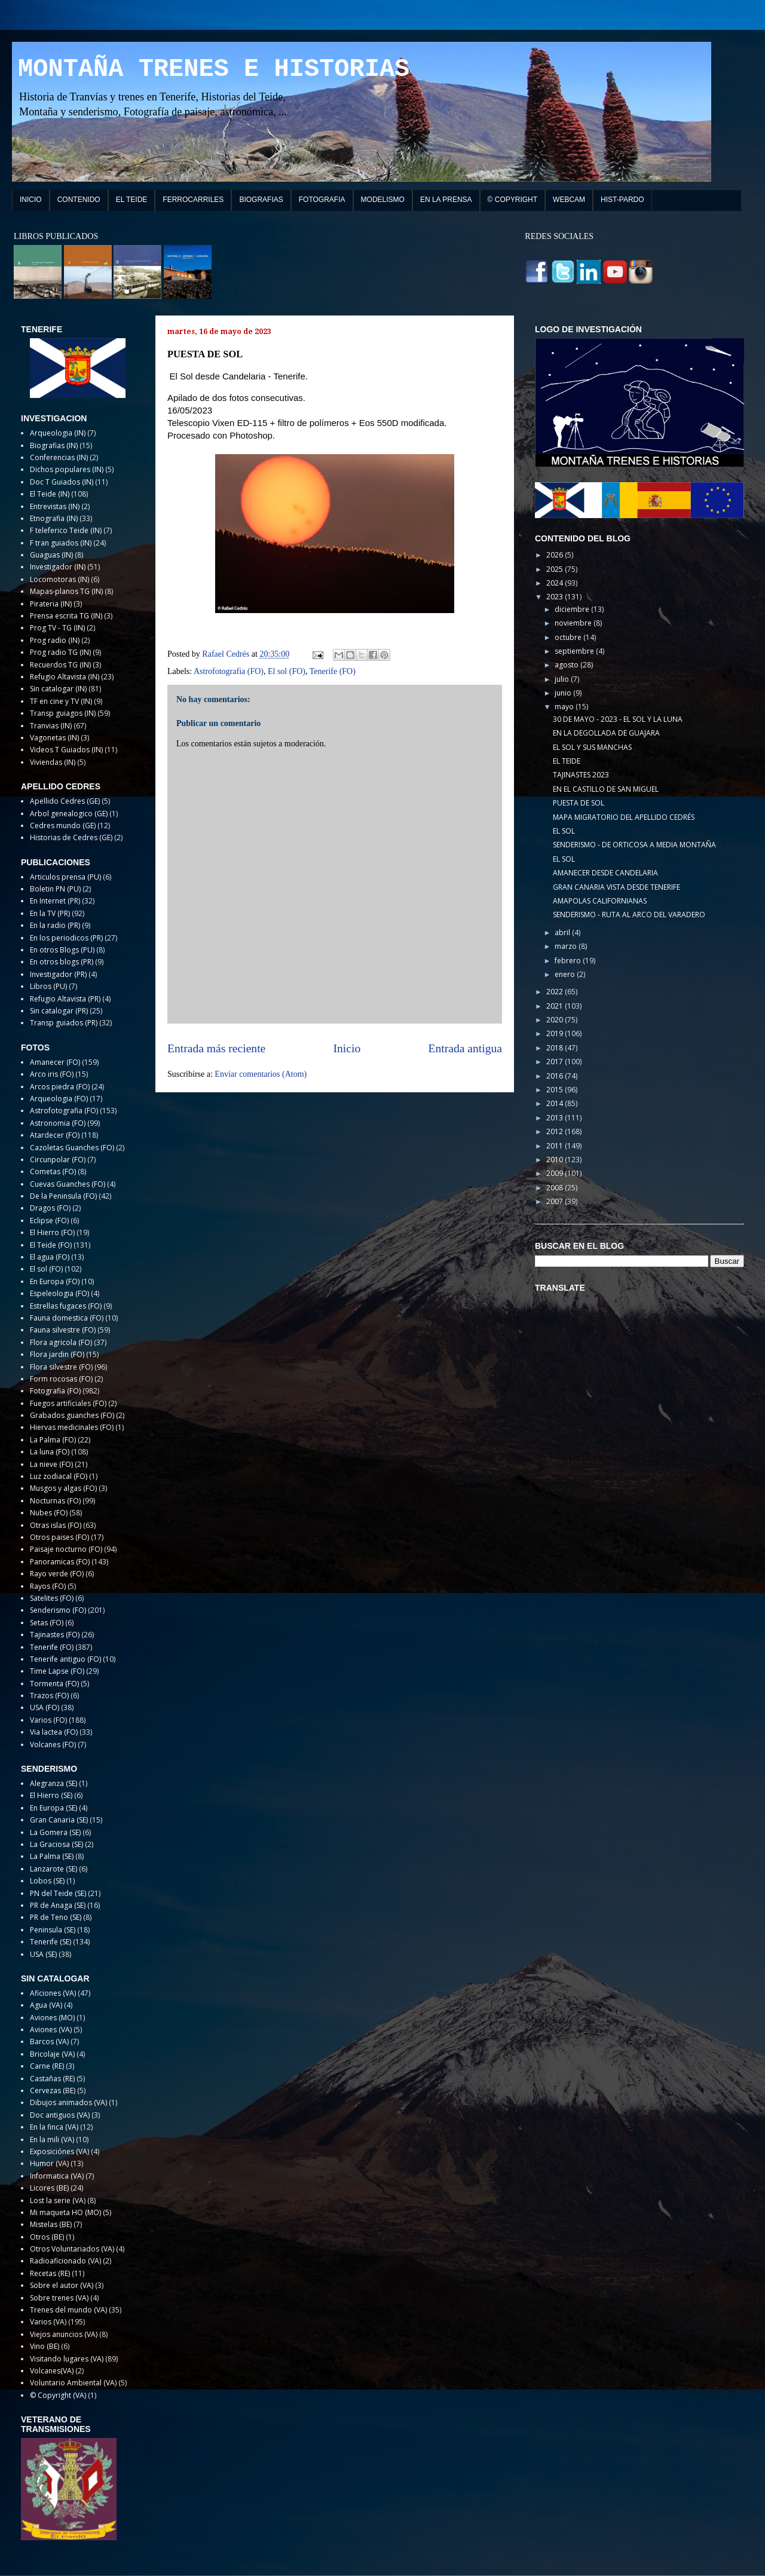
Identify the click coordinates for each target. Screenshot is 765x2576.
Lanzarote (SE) (53, 1869)
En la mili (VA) (52, 2139)
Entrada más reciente (216, 1048)
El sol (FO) (286, 671)
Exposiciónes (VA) (59, 2151)
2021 (555, 1006)
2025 (555, 569)
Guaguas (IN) (51, 555)
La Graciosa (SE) (56, 1844)
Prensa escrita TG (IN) (66, 616)
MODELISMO (383, 199)
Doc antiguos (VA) (60, 2115)
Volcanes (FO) (53, 1744)
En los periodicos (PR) (66, 938)
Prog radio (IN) (54, 640)
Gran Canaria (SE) (59, 1820)
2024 (555, 583)
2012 (555, 1131)
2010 (555, 1159)
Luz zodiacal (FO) (58, 1476)
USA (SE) (43, 1954)
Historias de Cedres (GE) (71, 837)
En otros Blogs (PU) (62, 950)
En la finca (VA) (54, 2127)
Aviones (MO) (52, 2018)
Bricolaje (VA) (52, 2054)
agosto (567, 665)
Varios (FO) (48, 1720)
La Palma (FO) (53, 1440)
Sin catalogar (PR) (59, 1011)
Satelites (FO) (52, 1598)
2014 (555, 1103)
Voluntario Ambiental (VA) (73, 2383)
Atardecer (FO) (54, 1135)
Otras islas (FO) (55, 1525)
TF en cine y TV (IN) (61, 701)
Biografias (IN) (54, 445)
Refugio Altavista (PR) (65, 999)
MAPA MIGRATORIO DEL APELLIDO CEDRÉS (623, 817)
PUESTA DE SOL (578, 803)
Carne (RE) (47, 2066)
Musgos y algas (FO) (63, 1488)
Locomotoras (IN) (59, 579)
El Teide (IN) (49, 494)
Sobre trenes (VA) (59, 2298)
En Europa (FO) (54, 1281)
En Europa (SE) (53, 1808)
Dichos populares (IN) (66, 469)
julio (563, 679)
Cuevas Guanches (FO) (67, 1184)
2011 (555, 1146)
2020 (555, 1020)
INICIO (31, 199)
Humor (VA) (49, 2163)
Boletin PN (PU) (55, 889)
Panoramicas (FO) (60, 1562)
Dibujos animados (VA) (68, 2102)
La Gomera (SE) (55, 1832)
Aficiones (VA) (53, 1993)
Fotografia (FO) (55, 1391)
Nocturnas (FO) (55, 1501)
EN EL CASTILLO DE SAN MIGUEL (606, 789)
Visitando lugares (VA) (66, 2359)
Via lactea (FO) (54, 1732)
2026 (555, 555)
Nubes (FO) (49, 1513)
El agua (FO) (49, 1257)
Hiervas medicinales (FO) (72, 1427)
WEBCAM (569, 199)
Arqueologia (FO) (59, 1099)
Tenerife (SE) (50, 1942)
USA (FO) (44, 1707)
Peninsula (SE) (52, 1930)
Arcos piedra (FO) (60, 1087)
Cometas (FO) (53, 1171)
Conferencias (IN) (59, 457)
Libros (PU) (48, 986)
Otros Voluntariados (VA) (72, 2249)
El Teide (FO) (51, 1245)
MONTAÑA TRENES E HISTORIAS (213, 69)
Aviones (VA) (51, 2029)
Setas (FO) (46, 1623)
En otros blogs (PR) (61, 962)
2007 (555, 1201)
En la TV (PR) (50, 913)
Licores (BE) (49, 2188)
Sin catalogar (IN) (58, 689)
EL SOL (564, 831)
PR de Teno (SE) (55, 1917)
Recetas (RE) (50, 2273)
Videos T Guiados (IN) (66, 750)
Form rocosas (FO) (61, 1379)
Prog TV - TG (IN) (57, 628)
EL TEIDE (132, 199)
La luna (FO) (49, 1452)
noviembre (574, 623)
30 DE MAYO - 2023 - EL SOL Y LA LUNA (618, 719)
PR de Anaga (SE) (57, 1905)
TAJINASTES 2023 (581, 775)
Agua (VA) (46, 2005)
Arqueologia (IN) (57, 433)
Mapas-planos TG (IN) (66, 591)
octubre (569, 637)
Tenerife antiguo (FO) (65, 1659)
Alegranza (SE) (53, 1783)
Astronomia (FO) (57, 1123)
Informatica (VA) (57, 2176)
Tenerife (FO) (333, 671)
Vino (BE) (44, 2346)
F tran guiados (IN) (60, 543)
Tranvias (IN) (51, 726)
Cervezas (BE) (52, 2090)
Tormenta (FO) (54, 1683)
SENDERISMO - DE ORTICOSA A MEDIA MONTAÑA (634, 845)
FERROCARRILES (193, 199)
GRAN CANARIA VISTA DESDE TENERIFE (616, 887)
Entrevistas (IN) (54, 506)
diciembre (573, 609)
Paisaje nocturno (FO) (66, 1549)
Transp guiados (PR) (63, 1023)
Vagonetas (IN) (54, 738)
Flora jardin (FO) (57, 1354)
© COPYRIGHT (513, 199)
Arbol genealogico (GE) (69, 813)
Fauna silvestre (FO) (63, 1330)
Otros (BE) (47, 2237)
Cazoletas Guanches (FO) (72, 1147)
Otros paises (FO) (59, 1537)
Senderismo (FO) (58, 1610)
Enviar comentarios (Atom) (261, 1074)
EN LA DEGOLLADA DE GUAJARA (606, 733)
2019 (555, 1033)
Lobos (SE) (47, 1881)
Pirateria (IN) (51, 604)
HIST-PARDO (622, 199)
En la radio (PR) (55, 925)
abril (563, 932)
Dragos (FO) (50, 1208)
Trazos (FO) (49, 1695)
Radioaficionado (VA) (65, 2261)
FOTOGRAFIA (322, 199)
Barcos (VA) (49, 2041)
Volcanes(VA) (52, 2371)
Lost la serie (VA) (57, 2200)
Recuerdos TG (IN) (60, 665)
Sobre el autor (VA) (61, 2285)
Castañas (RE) (52, 2078)
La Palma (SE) (52, 1856)
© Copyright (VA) (58, 2395)
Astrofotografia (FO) (229, 671)
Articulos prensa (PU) (65, 877)
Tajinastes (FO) (54, 1634)
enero (566, 974)
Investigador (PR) (58, 974)
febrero (569, 960)
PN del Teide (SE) (58, 1893)
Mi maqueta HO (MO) (65, 2212)
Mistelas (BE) (51, 2224)
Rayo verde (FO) (57, 1574)
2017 (555, 1061)
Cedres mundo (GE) (63, 825)
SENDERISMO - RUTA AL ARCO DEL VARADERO (629, 914)
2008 (555, 1188)
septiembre (575, 651)
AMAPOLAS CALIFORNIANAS (600, 901)
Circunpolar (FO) (57, 1159)
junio (564, 693)
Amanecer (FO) (55, 1062)
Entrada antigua (466, 1048)
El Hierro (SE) (51, 1795)
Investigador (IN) (57, 567)
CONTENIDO (78, 199)
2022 (555, 992)
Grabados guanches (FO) (72, 1415)
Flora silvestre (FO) (61, 1367)
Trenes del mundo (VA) (68, 2310)
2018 (555, 1048)
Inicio (347, 1048)
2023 (555, 597)
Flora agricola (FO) (61, 1342)
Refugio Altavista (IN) (64, 677)
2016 (555, 1076)
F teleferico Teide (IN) (66, 530)
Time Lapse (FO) (57, 1671)
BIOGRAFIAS (261, 199)
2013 (555, 1118)
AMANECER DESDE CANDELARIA (605, 873)
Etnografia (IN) (54, 518)
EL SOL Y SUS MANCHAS (592, 747)
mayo (565, 707)
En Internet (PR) (55, 901)
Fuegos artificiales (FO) (68, 1403)
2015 (555, 1090)
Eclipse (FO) (49, 1220)
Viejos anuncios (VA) (63, 2334)
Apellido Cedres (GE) (65, 801)
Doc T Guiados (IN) (61, 482)
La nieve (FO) (51, 1464)
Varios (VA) (48, 2322)
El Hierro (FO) (52, 1232)
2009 (555, 1173)
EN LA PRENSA (446, 199)
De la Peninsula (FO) (63, 1196)
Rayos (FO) (48, 1586)
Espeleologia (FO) (59, 1293)
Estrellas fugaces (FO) (66, 1306)
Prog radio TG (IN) (60, 652)
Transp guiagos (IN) (63, 713)
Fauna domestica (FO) (66, 1318)
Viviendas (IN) (52, 762)
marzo (567, 946)
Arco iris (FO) (52, 1074)
